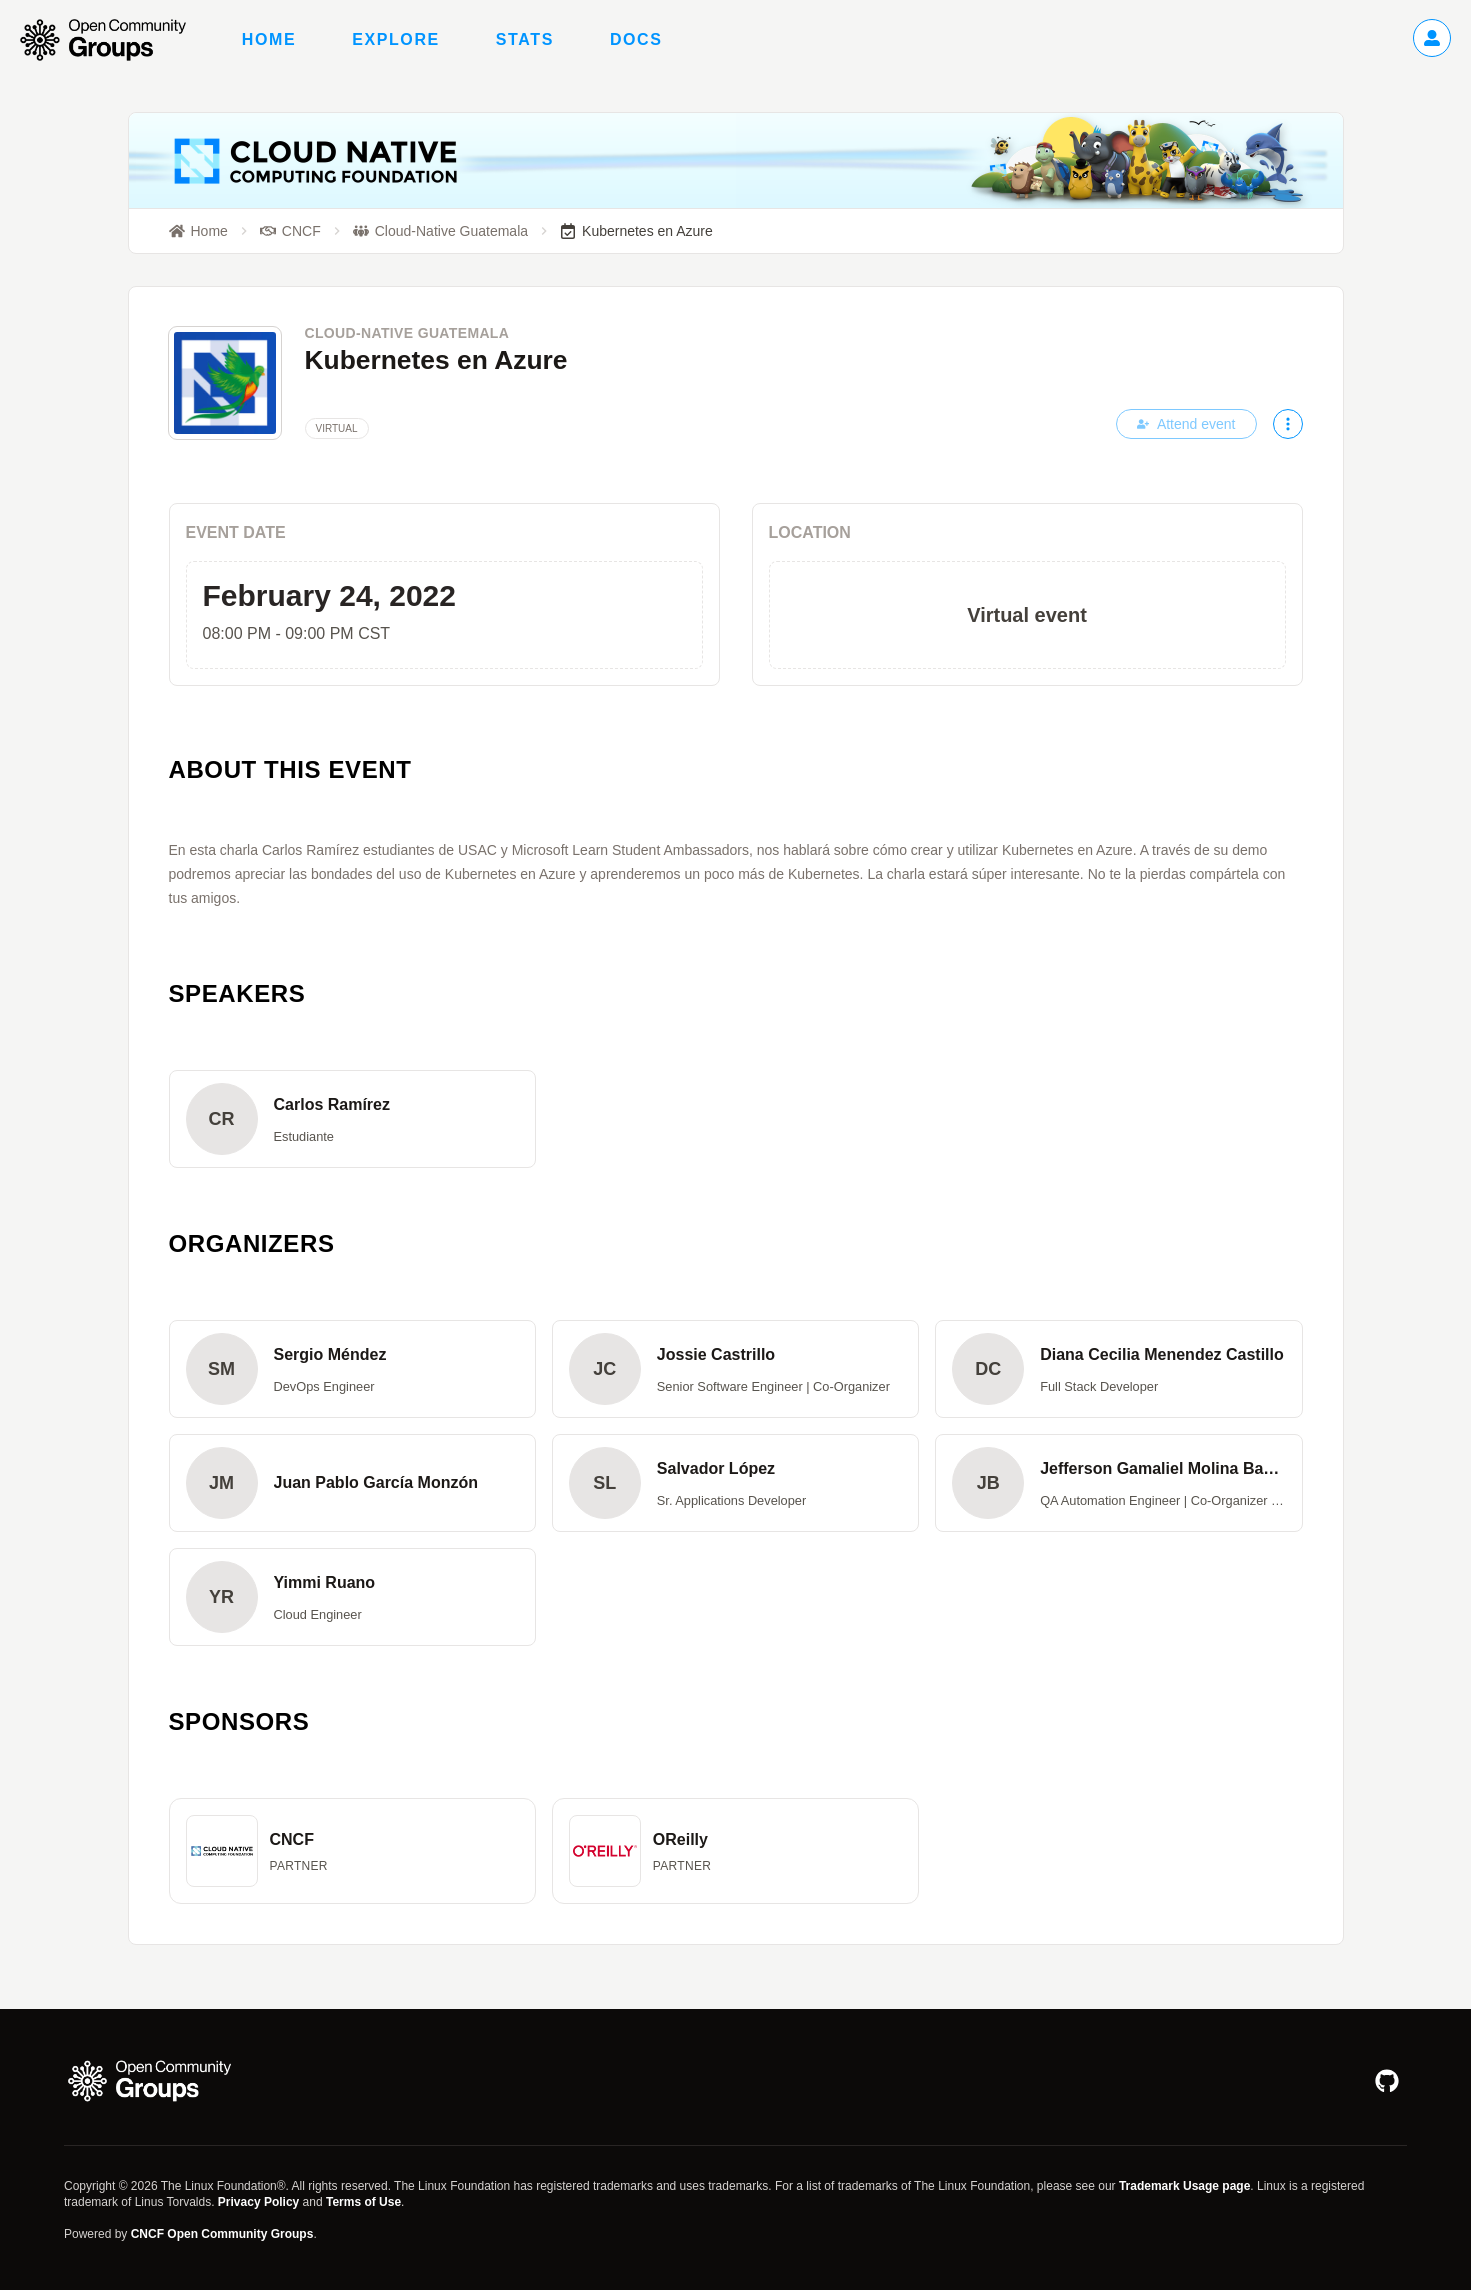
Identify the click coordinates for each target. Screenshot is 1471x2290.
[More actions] (1288, 424)
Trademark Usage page (1184, 2186)
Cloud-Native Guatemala (407, 333)
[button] (352, 1119)
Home (269, 39)
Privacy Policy (258, 2202)
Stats (525, 39)
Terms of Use (363, 2202)
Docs (636, 39)
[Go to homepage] (113, 40)
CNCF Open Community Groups (222, 2234)
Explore (396, 39)
